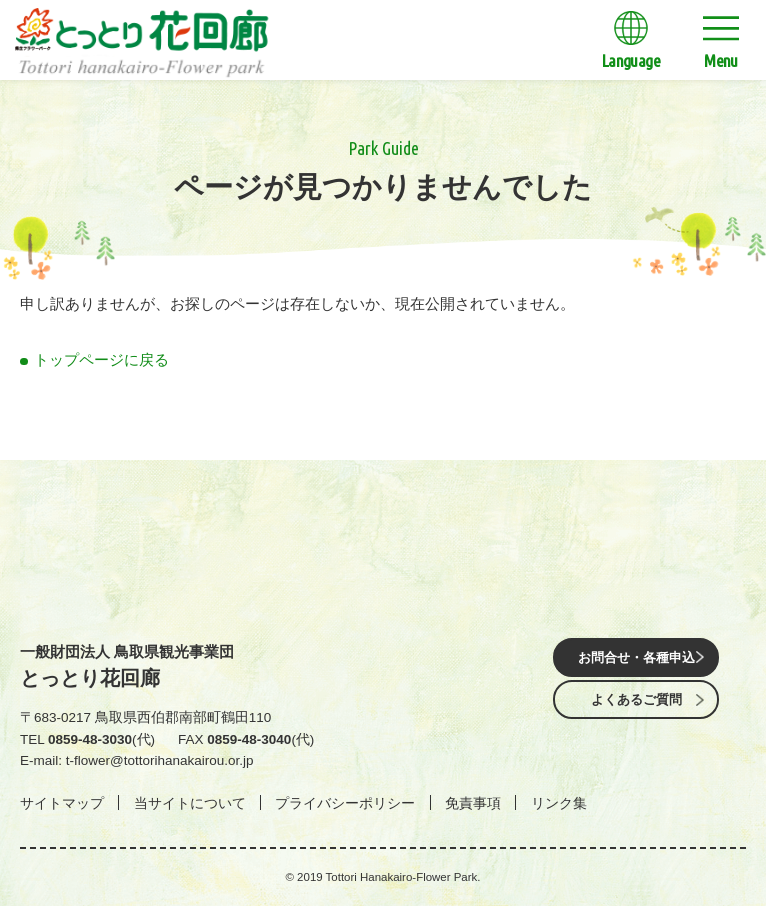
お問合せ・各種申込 (636, 656)
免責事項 (473, 803)
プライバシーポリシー (345, 803)
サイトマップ (62, 803)
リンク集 (559, 803)
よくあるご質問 (636, 701)
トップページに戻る (101, 359)
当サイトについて (190, 803)
